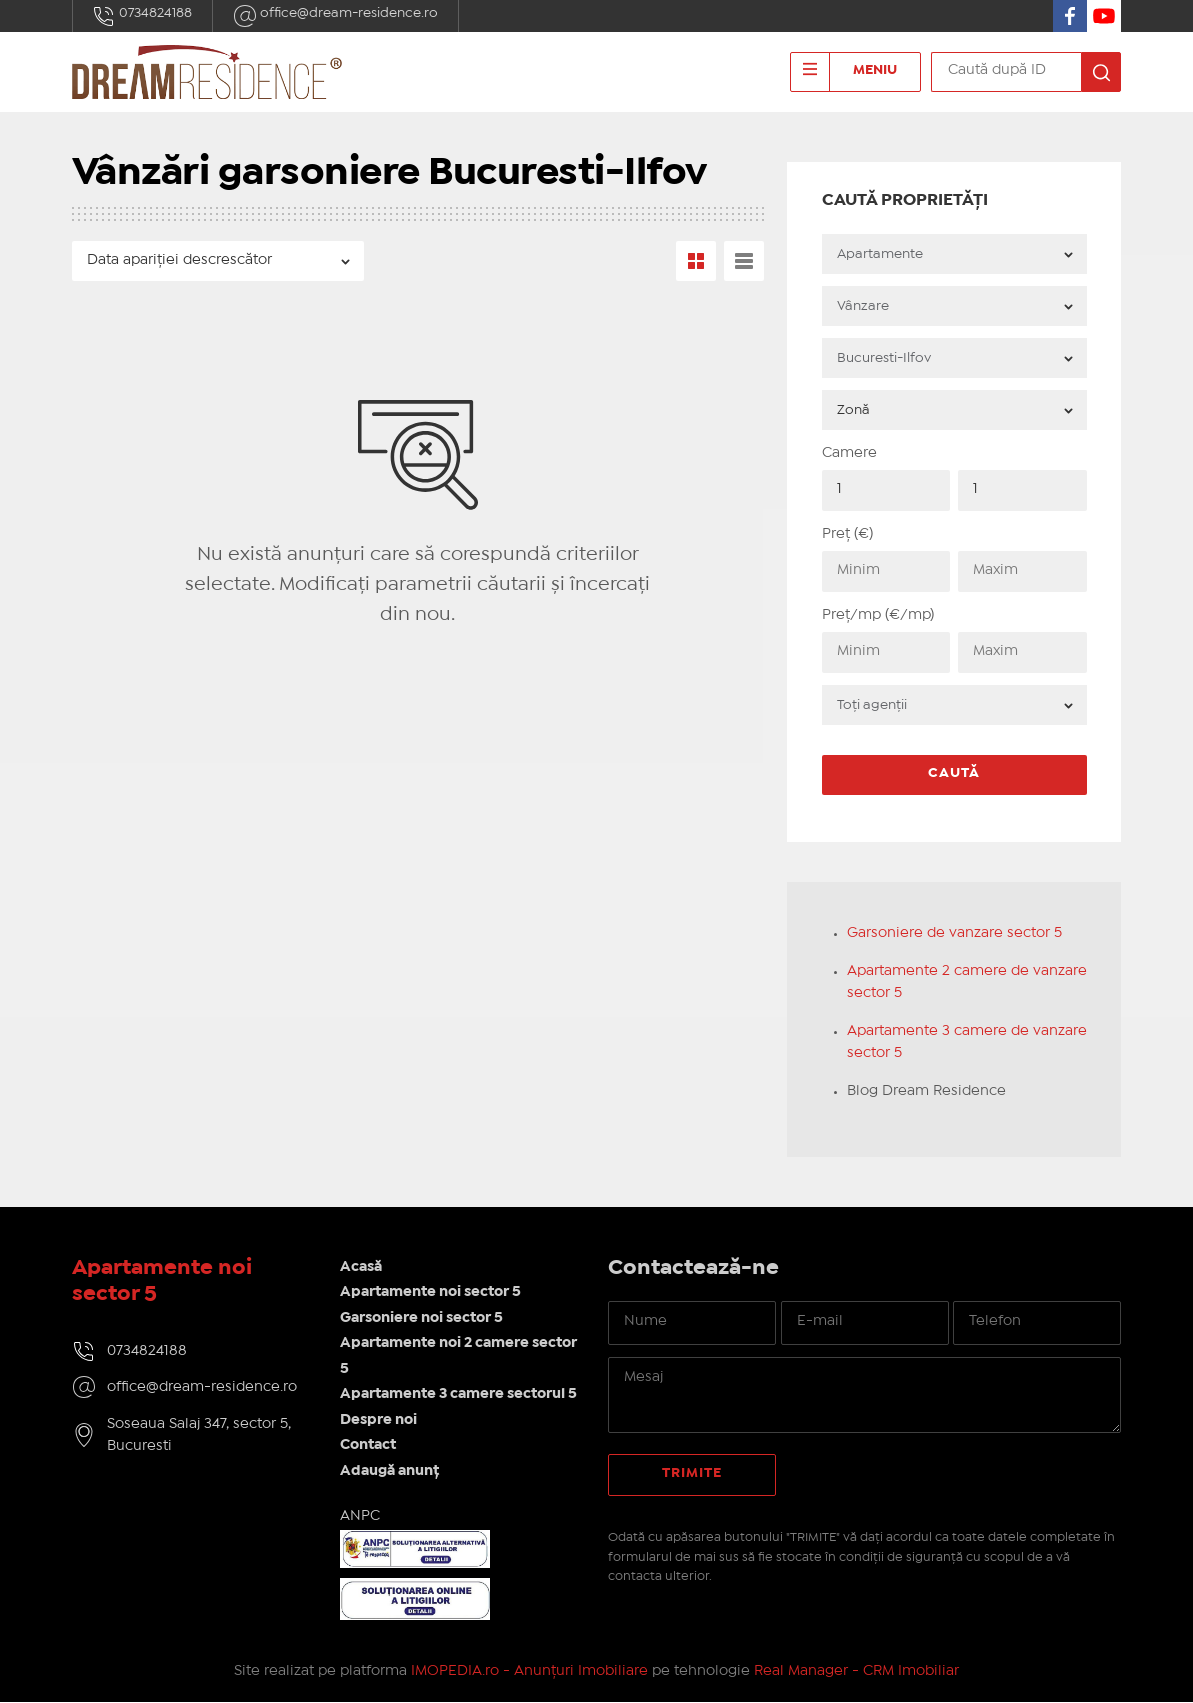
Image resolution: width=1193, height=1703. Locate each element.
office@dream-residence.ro (336, 16)
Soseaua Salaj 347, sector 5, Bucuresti (199, 1435)
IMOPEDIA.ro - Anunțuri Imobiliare (529, 1672)
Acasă (363, 1267)
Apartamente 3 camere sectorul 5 (460, 1395)
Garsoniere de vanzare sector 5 (960, 933)
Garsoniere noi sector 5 (423, 1318)
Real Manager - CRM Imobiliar (856, 1672)
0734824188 (143, 16)
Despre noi (380, 1420)
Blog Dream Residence (932, 1091)
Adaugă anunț (391, 1471)
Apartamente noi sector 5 (432, 1293)
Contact (370, 1446)
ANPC (362, 1517)
